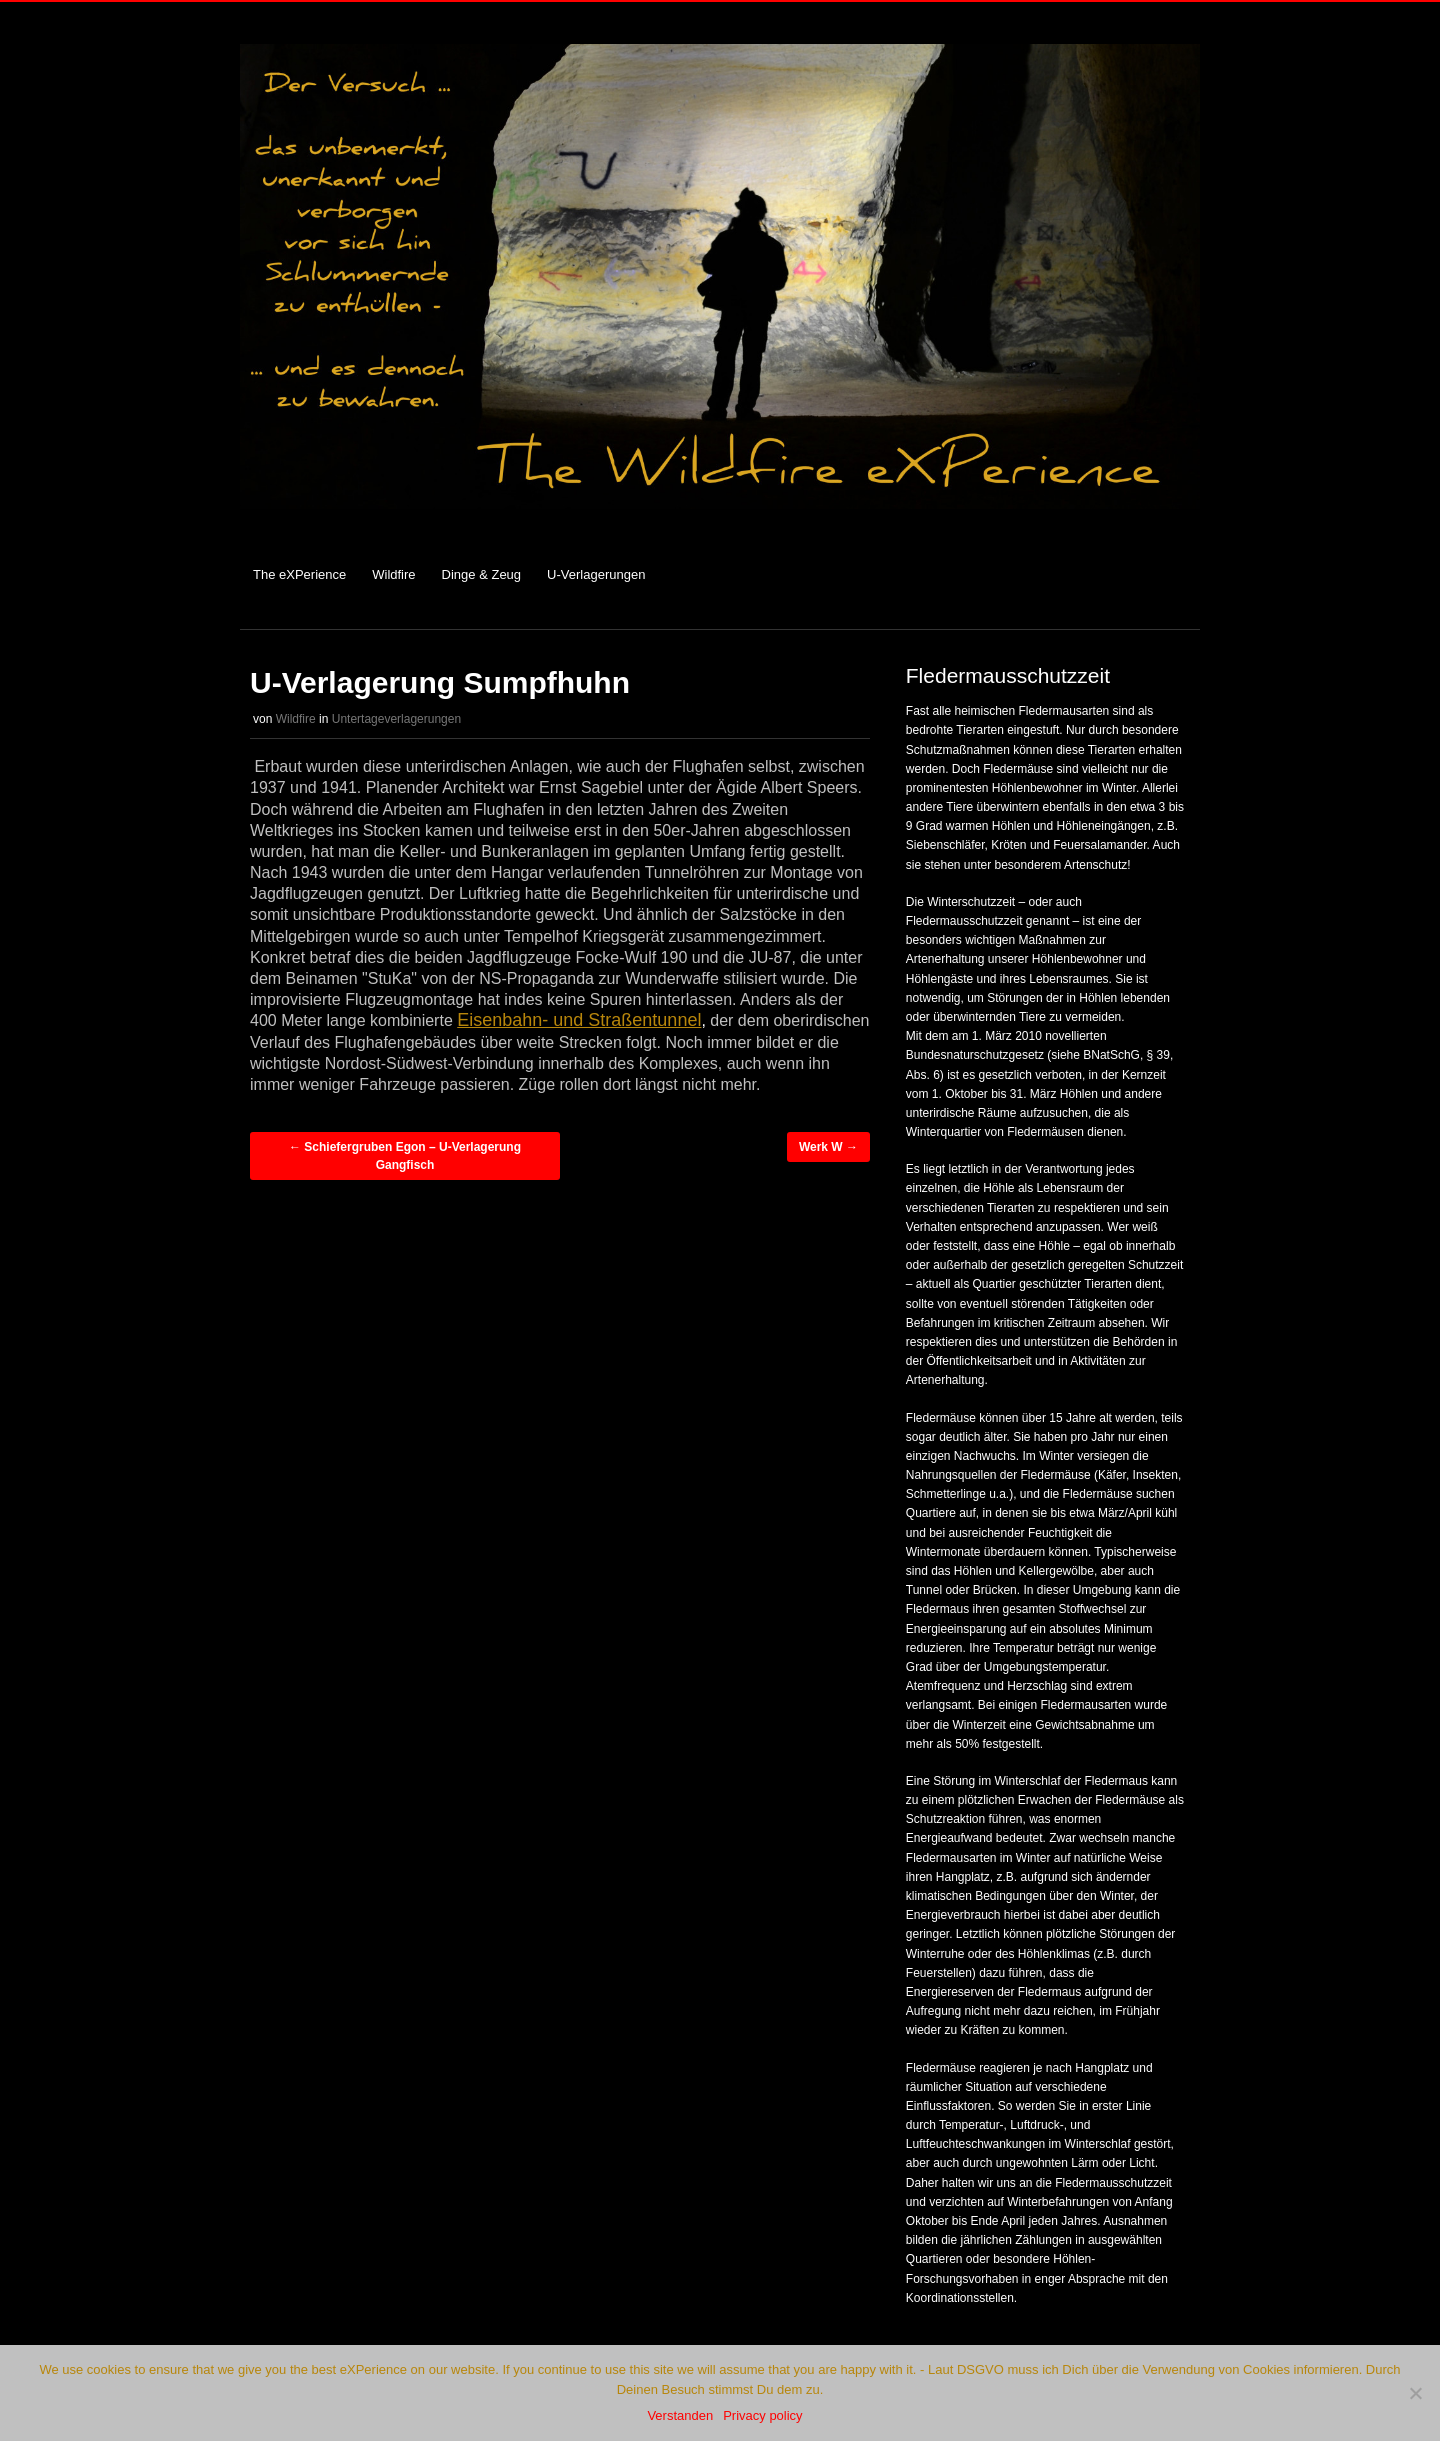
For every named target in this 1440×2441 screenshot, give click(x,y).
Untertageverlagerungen (396, 719)
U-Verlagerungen (596, 574)
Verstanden (680, 2415)
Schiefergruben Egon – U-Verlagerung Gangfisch (405, 1156)
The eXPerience (299, 574)
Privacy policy (762, 2415)
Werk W (828, 1147)
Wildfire (393, 574)
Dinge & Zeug (482, 574)
